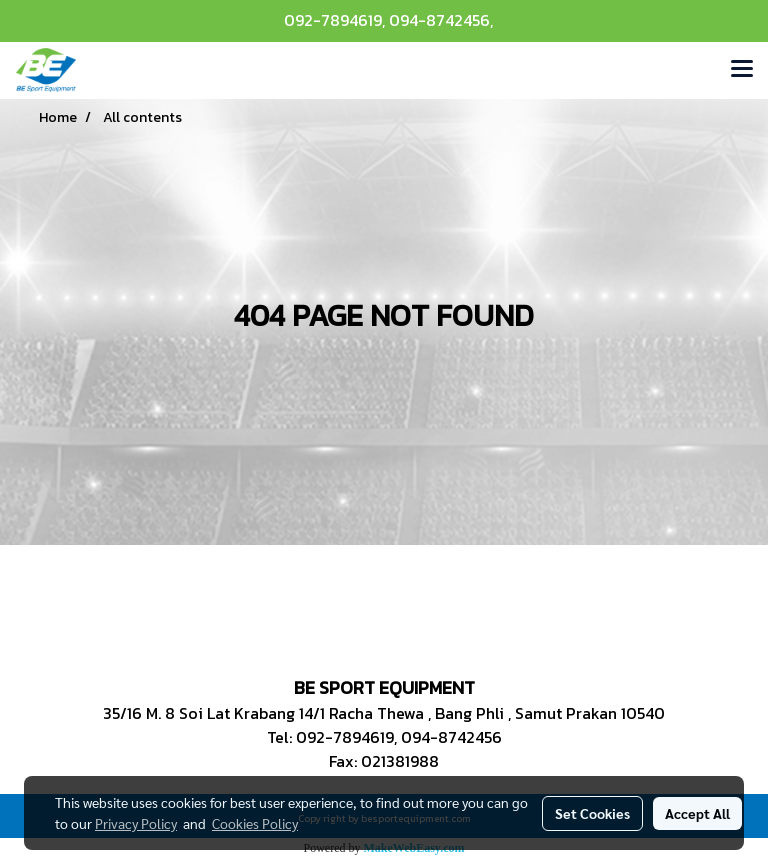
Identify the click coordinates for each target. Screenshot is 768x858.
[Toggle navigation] (742, 70)
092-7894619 (333, 20)
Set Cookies (592, 813)
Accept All (697, 813)
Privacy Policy (136, 823)
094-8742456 (439, 20)
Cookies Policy (255, 823)
